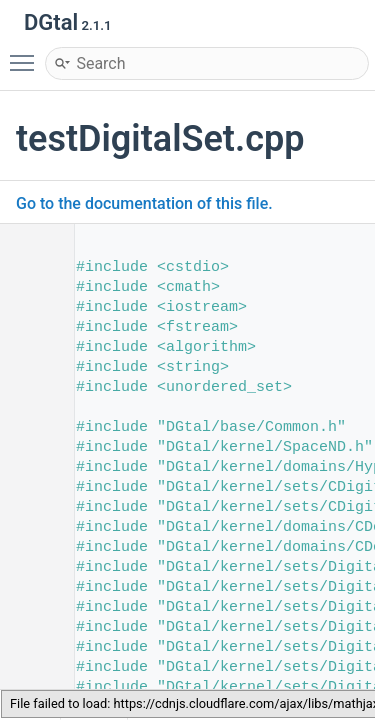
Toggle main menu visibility (27, 54)
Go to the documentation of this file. (144, 203)
